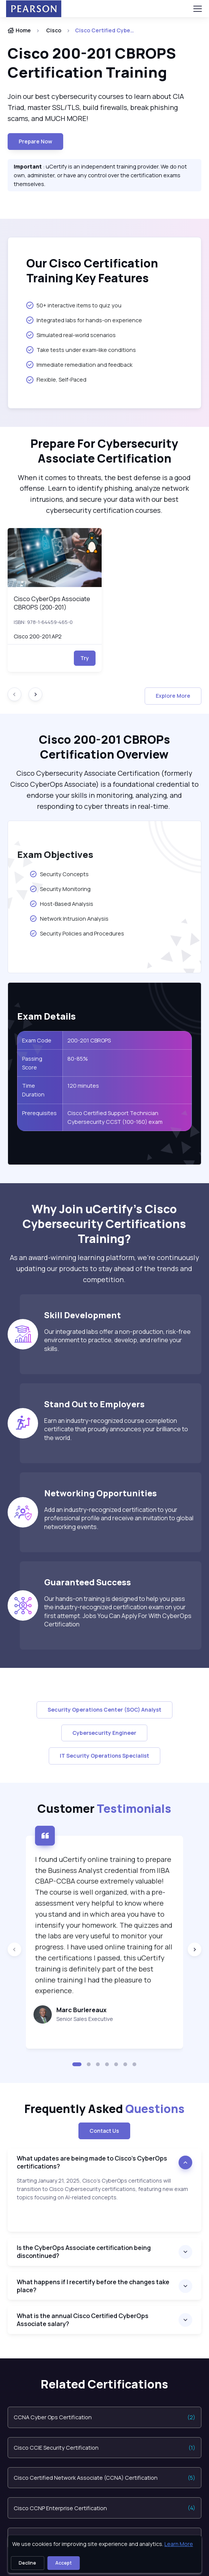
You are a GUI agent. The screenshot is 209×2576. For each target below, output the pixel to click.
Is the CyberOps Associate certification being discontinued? (84, 2251)
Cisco (53, 30)
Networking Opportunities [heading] (100, 1493)
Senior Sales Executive (84, 2018)
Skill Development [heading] (82, 1315)
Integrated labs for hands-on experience (84, 320)
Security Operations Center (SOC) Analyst (104, 1709)
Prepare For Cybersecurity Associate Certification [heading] (104, 451)
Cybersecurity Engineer (104, 1732)
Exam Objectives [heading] (55, 854)
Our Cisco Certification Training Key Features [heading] (92, 271)
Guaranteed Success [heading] (87, 1582)
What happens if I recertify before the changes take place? (93, 2286)
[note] (104, 2204)
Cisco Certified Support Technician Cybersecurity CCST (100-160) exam (115, 1117)
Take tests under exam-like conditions (81, 349)
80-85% (77, 1058)
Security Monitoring (60, 889)
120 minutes (83, 1085)
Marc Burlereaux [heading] (81, 2010)
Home (19, 30)
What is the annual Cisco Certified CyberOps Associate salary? (82, 2320)
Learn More (178, 2543)
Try (84, 658)
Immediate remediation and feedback (79, 364)
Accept (63, 2563)
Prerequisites (39, 1113)
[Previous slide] (14, 1949)
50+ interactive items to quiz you (73, 305)
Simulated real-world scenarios (71, 335)
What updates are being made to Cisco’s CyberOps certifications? (92, 2162)
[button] (76, 2064)
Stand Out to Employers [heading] (94, 1404)
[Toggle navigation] (197, 9)
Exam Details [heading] (46, 1016)
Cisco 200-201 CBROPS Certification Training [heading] (92, 63)
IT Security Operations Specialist (104, 1755)
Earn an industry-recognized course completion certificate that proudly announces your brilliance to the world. (116, 1429)
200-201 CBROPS (89, 1040)
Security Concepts (60, 874)
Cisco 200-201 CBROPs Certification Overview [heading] (104, 747)
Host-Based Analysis (61, 903)
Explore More (173, 695)
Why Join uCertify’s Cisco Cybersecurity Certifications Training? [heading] (104, 1223)
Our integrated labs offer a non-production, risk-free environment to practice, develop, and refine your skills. (117, 1340)
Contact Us (104, 2130)
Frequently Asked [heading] (104, 2108)
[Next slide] (35, 694)
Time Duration (33, 1090)
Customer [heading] (104, 1808)
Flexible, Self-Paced (56, 379)
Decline (27, 2563)
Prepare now (35, 141)
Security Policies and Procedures (77, 933)
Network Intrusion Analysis (68, 918)
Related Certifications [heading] (104, 2384)
